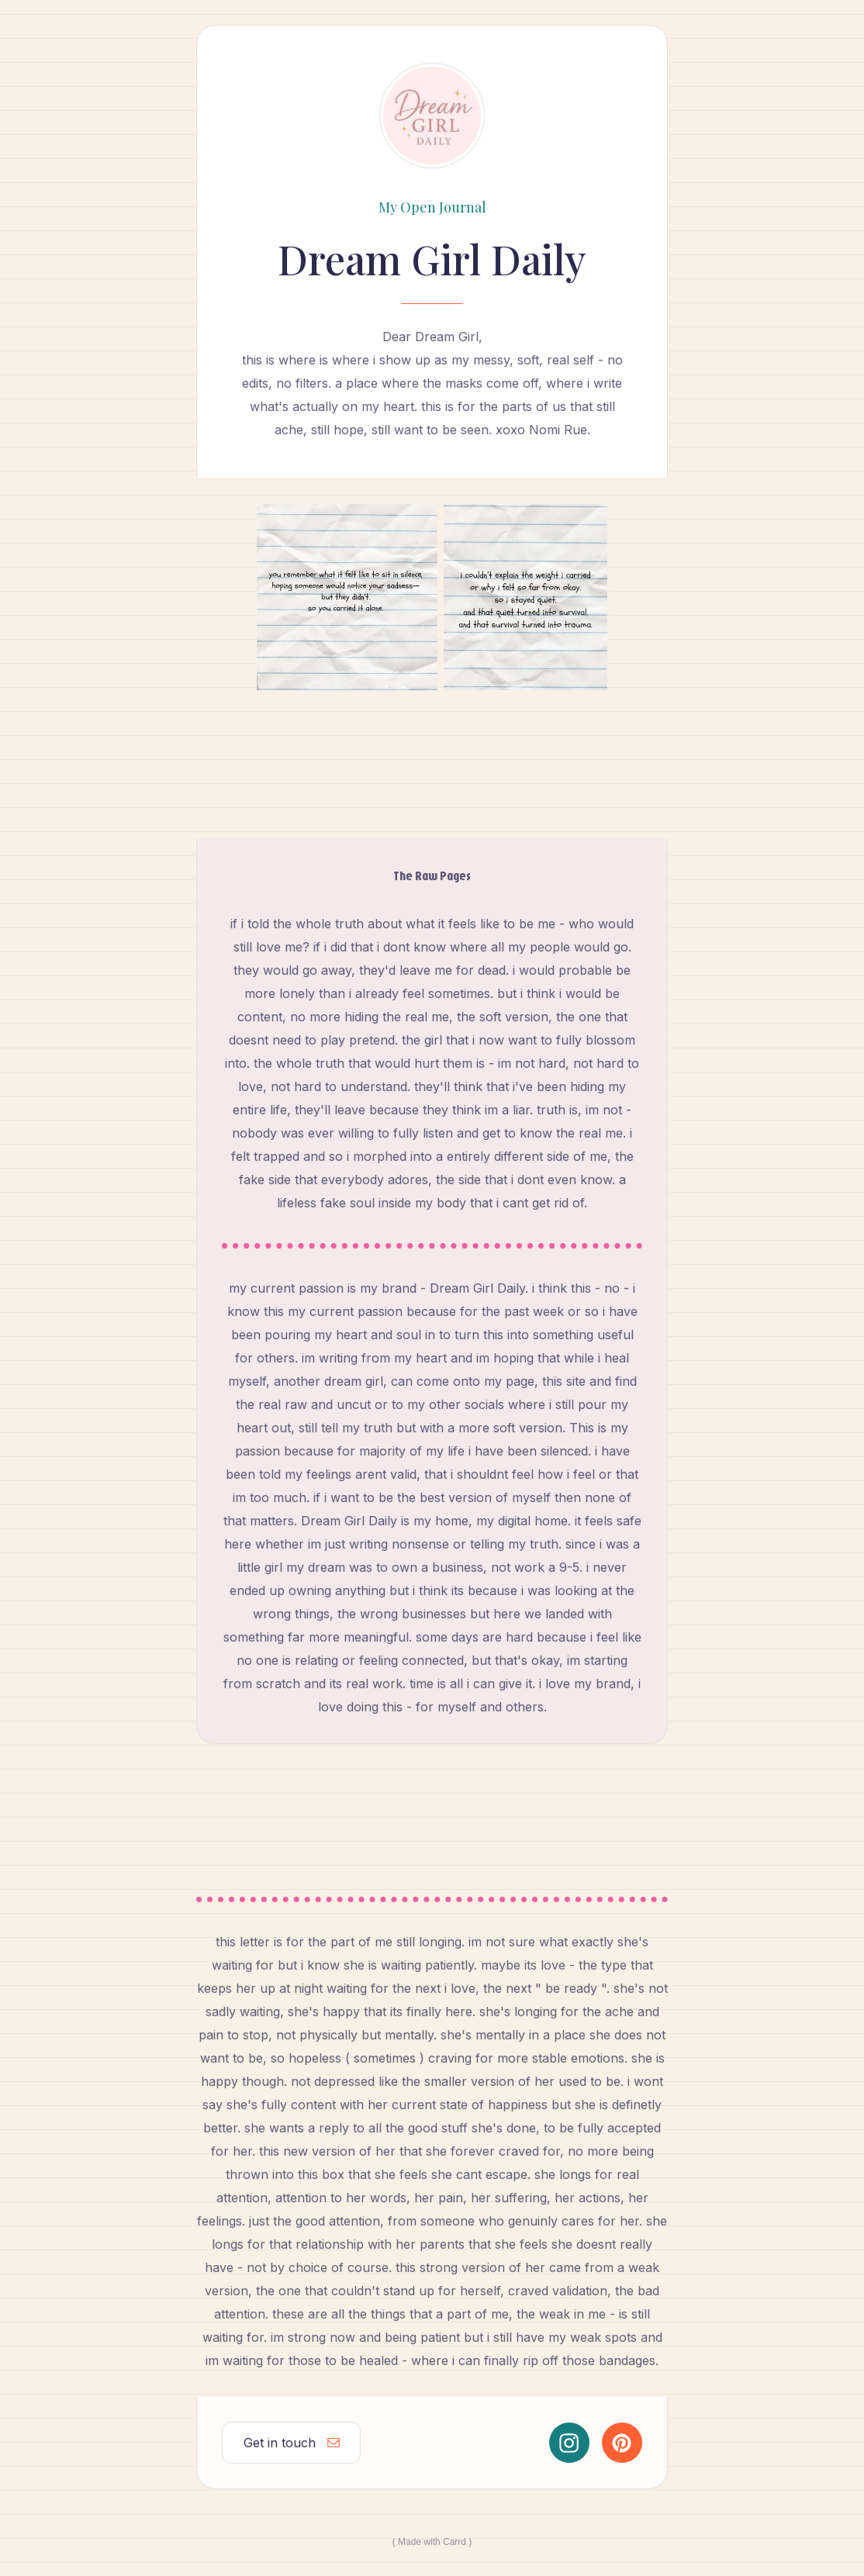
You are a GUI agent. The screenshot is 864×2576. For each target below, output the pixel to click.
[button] (291, 2442)
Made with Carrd (432, 2541)
